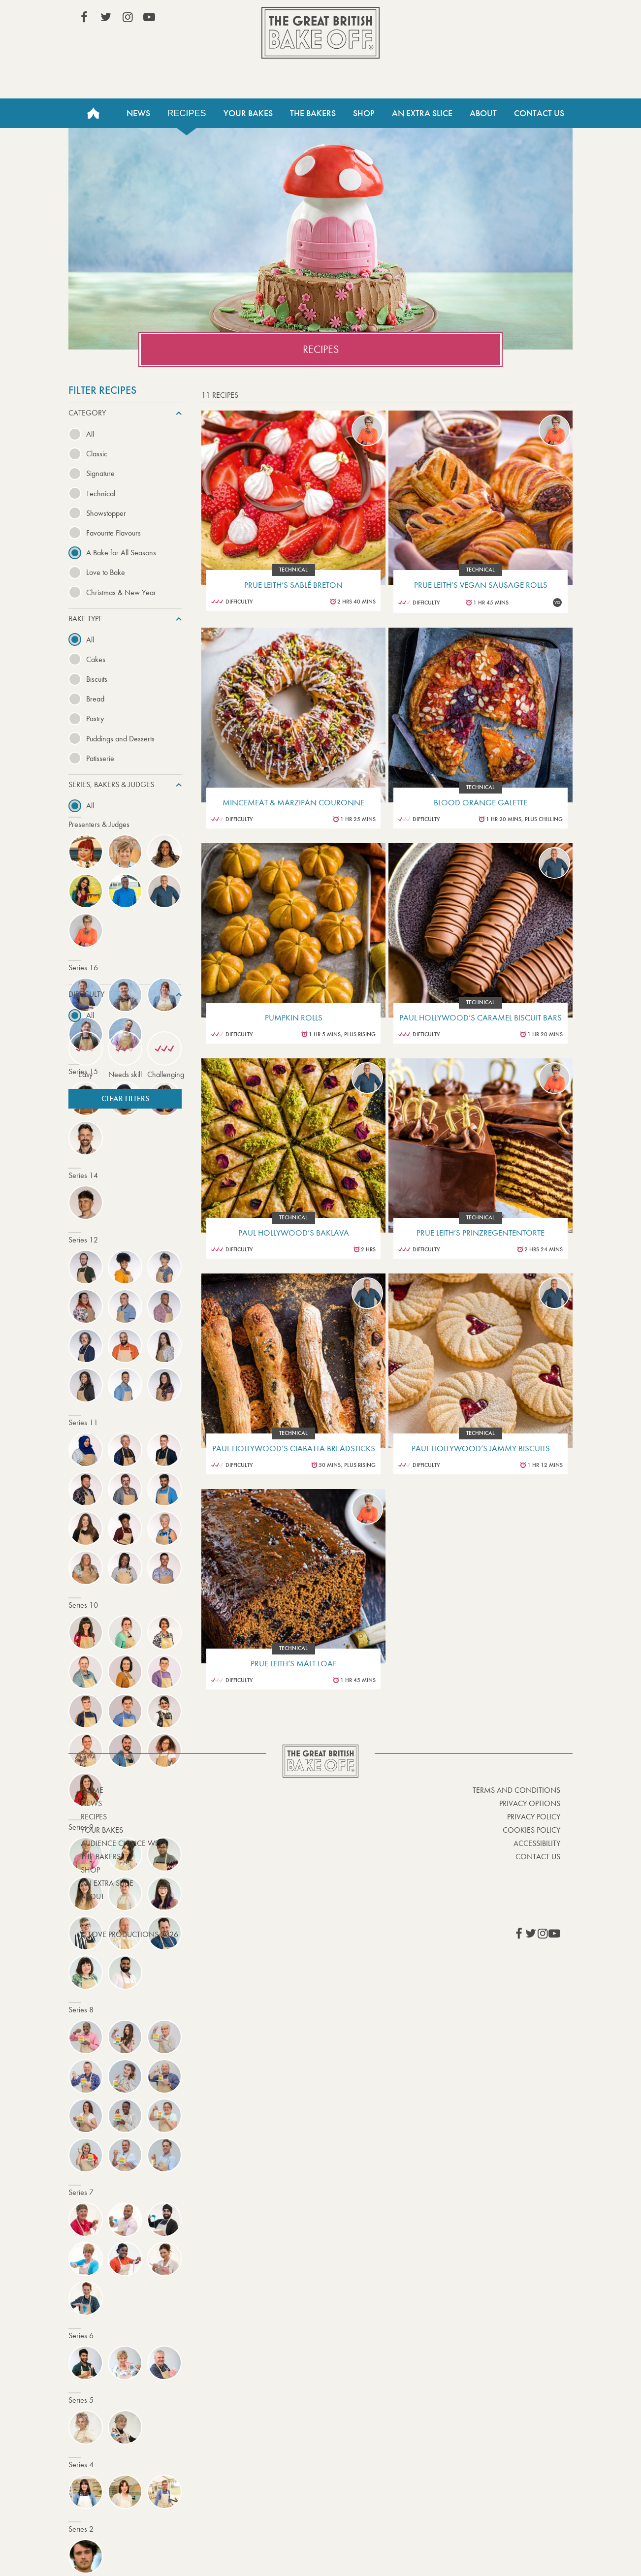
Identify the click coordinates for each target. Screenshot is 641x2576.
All (90, 434)
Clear (125, 1098)
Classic (96, 453)
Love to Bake (105, 572)
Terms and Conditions (516, 1790)
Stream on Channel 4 (515, 19)
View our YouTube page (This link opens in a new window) (149, 17)
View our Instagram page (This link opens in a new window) (127, 17)
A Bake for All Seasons (121, 552)
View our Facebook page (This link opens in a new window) (84, 17)
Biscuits (96, 679)
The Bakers (313, 113)
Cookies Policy (531, 1830)
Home (93, 113)
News (138, 113)
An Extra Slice (422, 113)
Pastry (95, 718)
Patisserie (100, 758)
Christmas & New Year (121, 592)
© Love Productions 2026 (129, 1934)
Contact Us (539, 113)
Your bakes (102, 1830)
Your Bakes (248, 113)
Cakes (95, 659)
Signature (100, 473)
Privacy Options (529, 1803)
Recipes (186, 113)
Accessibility (536, 1843)
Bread (95, 698)
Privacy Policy (533, 1816)
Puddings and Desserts (120, 738)
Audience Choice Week (124, 1843)
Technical (100, 493)
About (483, 113)
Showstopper (106, 513)
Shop (364, 113)
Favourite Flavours (113, 533)
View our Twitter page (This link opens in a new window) (106, 17)
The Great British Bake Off (320, 33)
